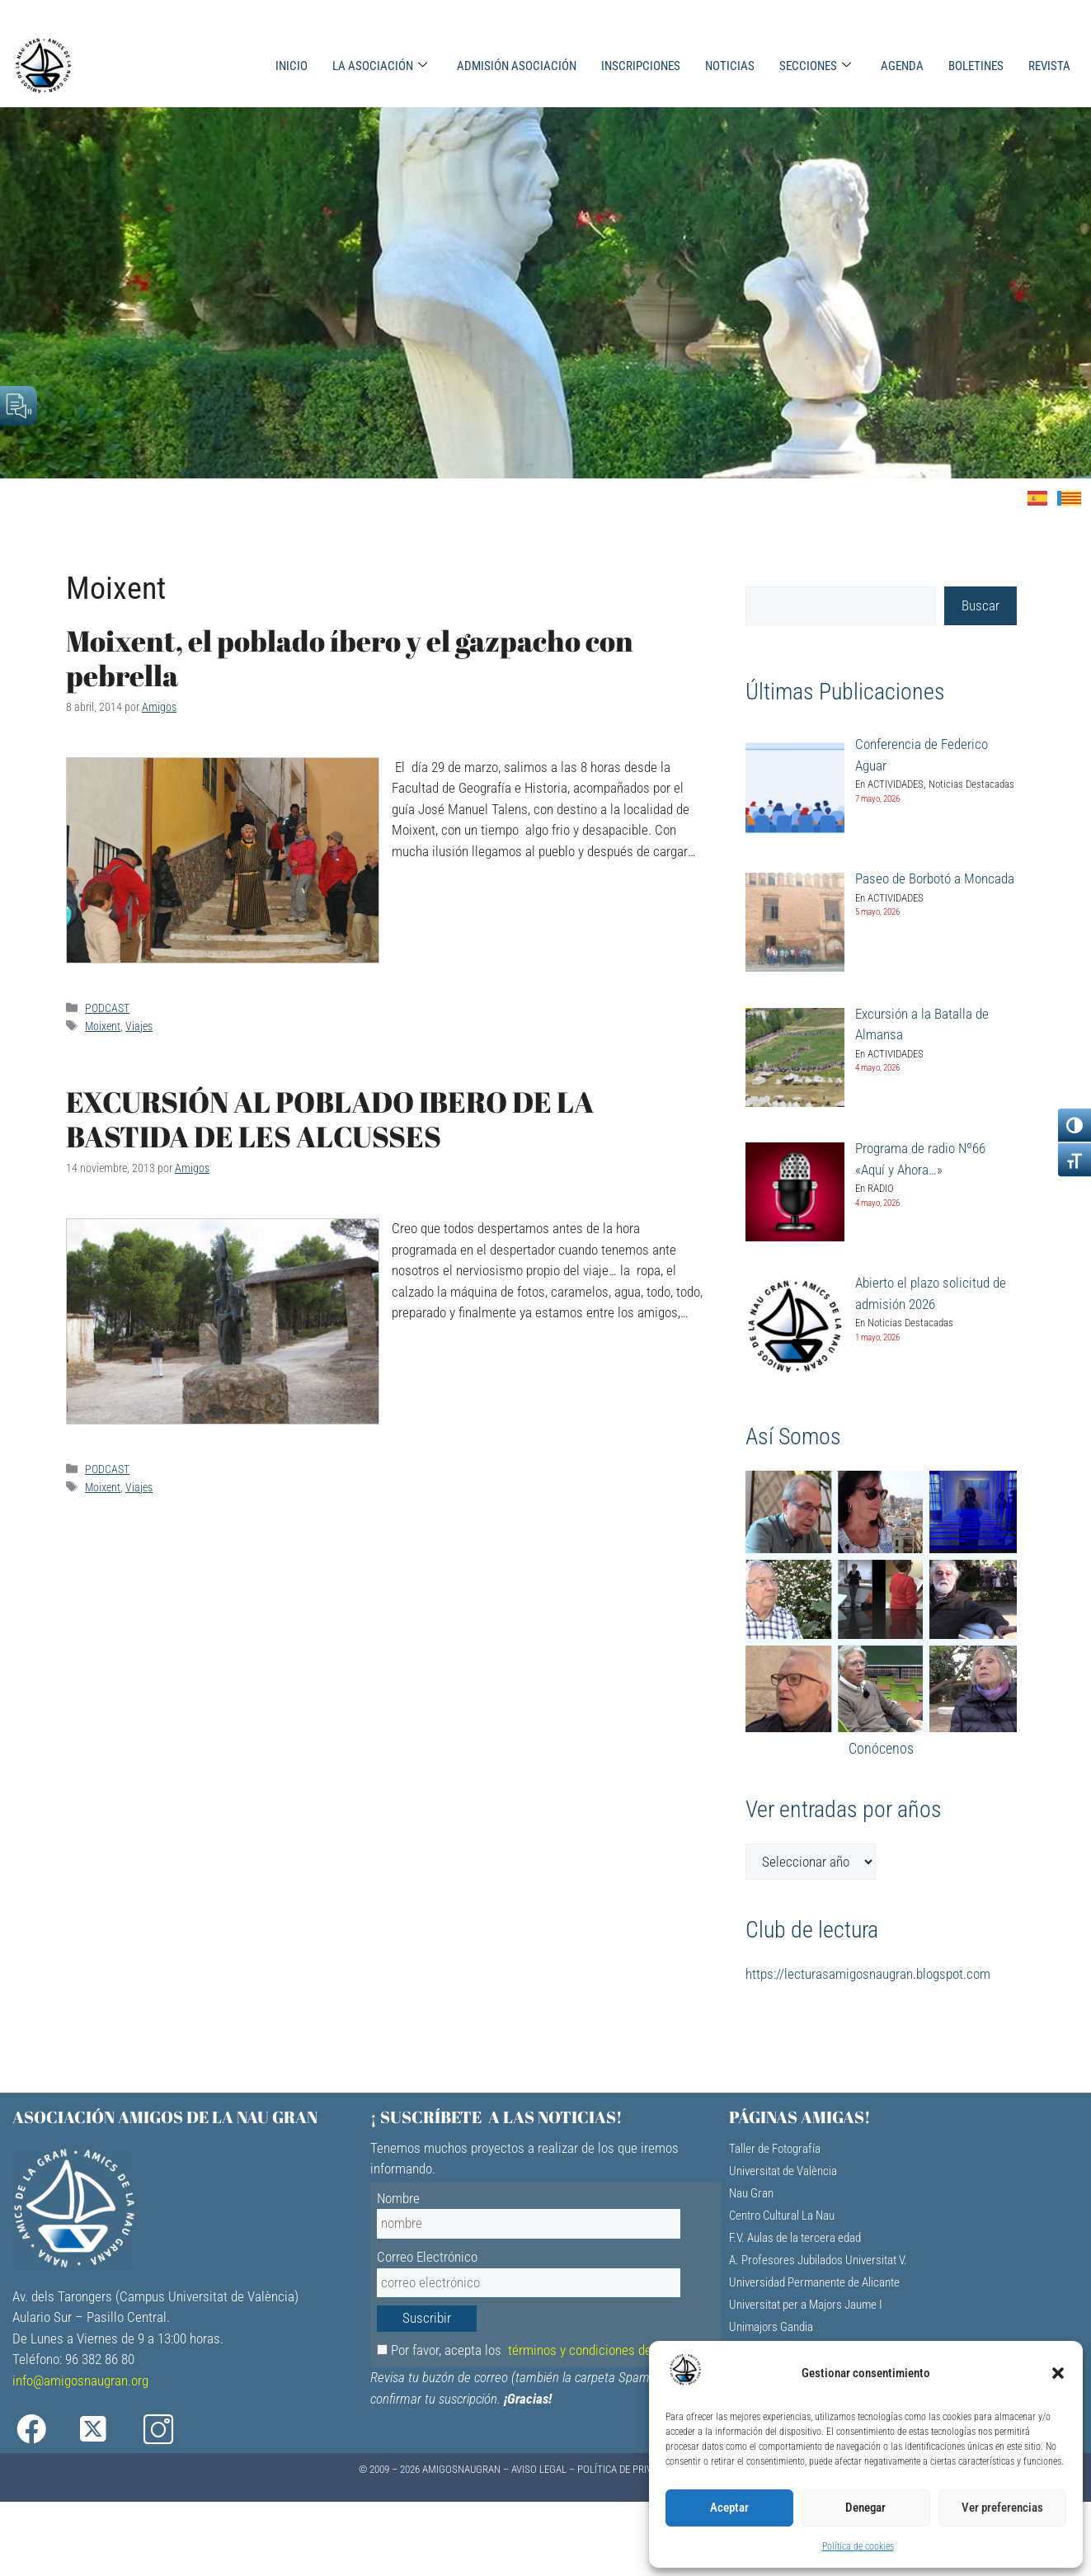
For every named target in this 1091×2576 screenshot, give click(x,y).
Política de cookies (858, 2546)
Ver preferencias (1002, 2507)
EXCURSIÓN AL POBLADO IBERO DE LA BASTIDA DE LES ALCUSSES (330, 1119)
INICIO (291, 66)
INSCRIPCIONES (640, 66)
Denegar (865, 2507)
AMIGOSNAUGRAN (461, 2469)
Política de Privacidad (630, 2469)
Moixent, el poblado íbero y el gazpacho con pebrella (349, 658)
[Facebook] (42, 2429)
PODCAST (107, 1008)
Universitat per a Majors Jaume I (805, 2304)
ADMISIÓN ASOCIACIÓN (516, 66)
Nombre (398, 2198)
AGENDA (902, 66)
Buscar (980, 605)
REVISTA (1049, 66)
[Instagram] (169, 2429)
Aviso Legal (539, 2469)
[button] (1058, 2373)
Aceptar (729, 2507)
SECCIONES (815, 66)
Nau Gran (751, 2193)
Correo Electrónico (427, 2257)
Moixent (102, 1027)
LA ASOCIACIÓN (379, 66)
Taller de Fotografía (775, 2148)
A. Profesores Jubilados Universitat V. (818, 2260)
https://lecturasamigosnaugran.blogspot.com (867, 1974)
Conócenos (881, 1748)
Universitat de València (783, 2171)
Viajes (139, 1027)
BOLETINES (976, 66)
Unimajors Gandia (771, 2326)
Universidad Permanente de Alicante (814, 2282)
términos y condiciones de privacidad (609, 2350)
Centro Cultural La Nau (782, 2215)
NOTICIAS (730, 66)
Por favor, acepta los (544, 2350)
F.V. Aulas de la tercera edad (795, 2237)
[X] (106, 2429)
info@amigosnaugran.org (80, 2380)
